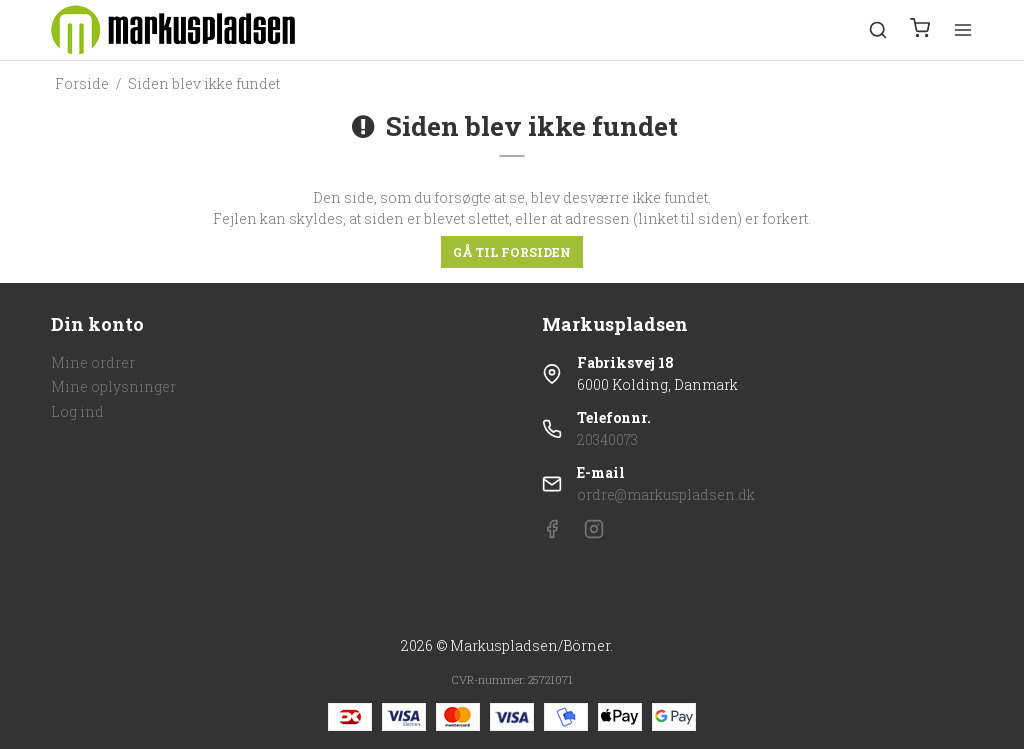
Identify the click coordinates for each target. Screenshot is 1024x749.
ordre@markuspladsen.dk (666, 494)
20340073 (607, 439)
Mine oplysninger (113, 386)
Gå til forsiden (512, 252)
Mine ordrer (93, 362)
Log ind (77, 411)
